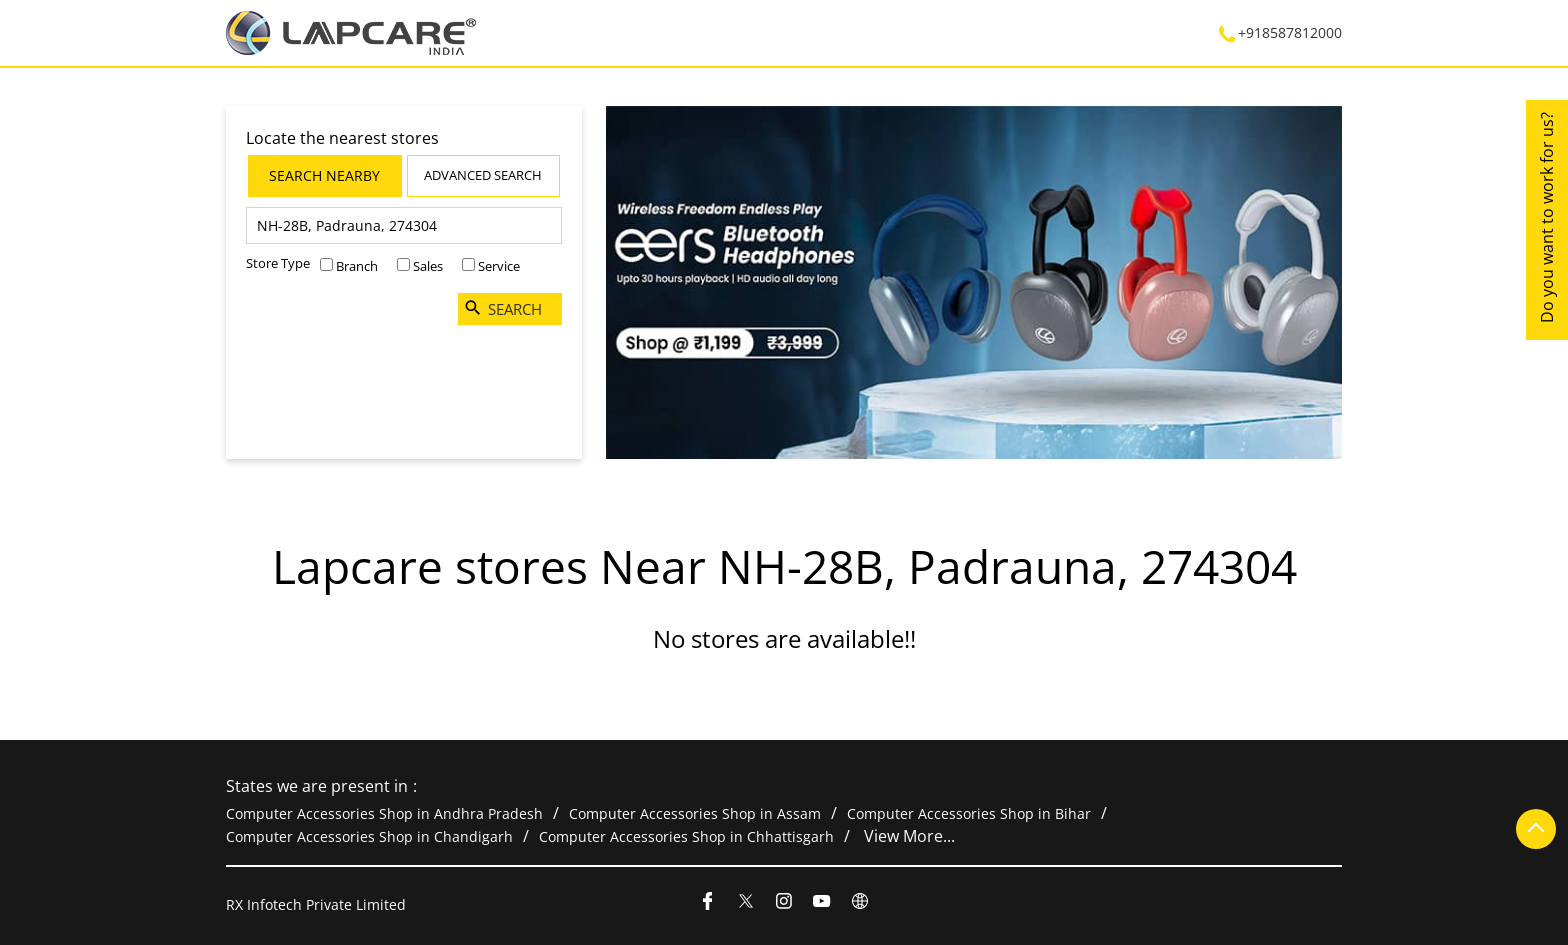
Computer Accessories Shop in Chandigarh (369, 835)
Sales (428, 266)
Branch (357, 266)
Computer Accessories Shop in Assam (695, 813)
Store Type (278, 263)
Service (499, 266)
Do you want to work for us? (1547, 217)
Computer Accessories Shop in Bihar (969, 813)
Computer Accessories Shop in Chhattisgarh (686, 835)
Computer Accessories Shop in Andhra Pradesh (384, 813)
